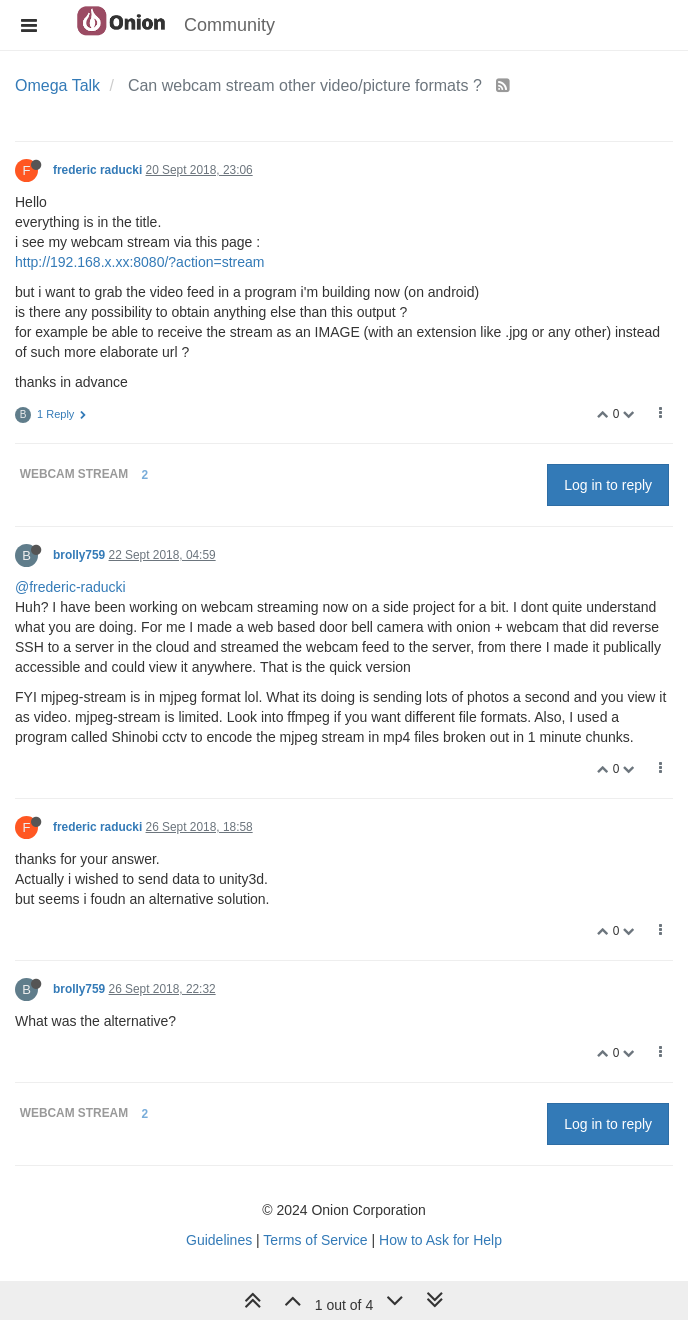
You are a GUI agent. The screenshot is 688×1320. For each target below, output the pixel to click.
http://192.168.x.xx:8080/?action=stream (139, 262)
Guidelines (219, 1240)
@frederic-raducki (70, 587)
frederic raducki (97, 170)
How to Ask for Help (440, 1240)
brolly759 (79, 555)
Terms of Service (315, 1240)
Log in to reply (608, 485)
